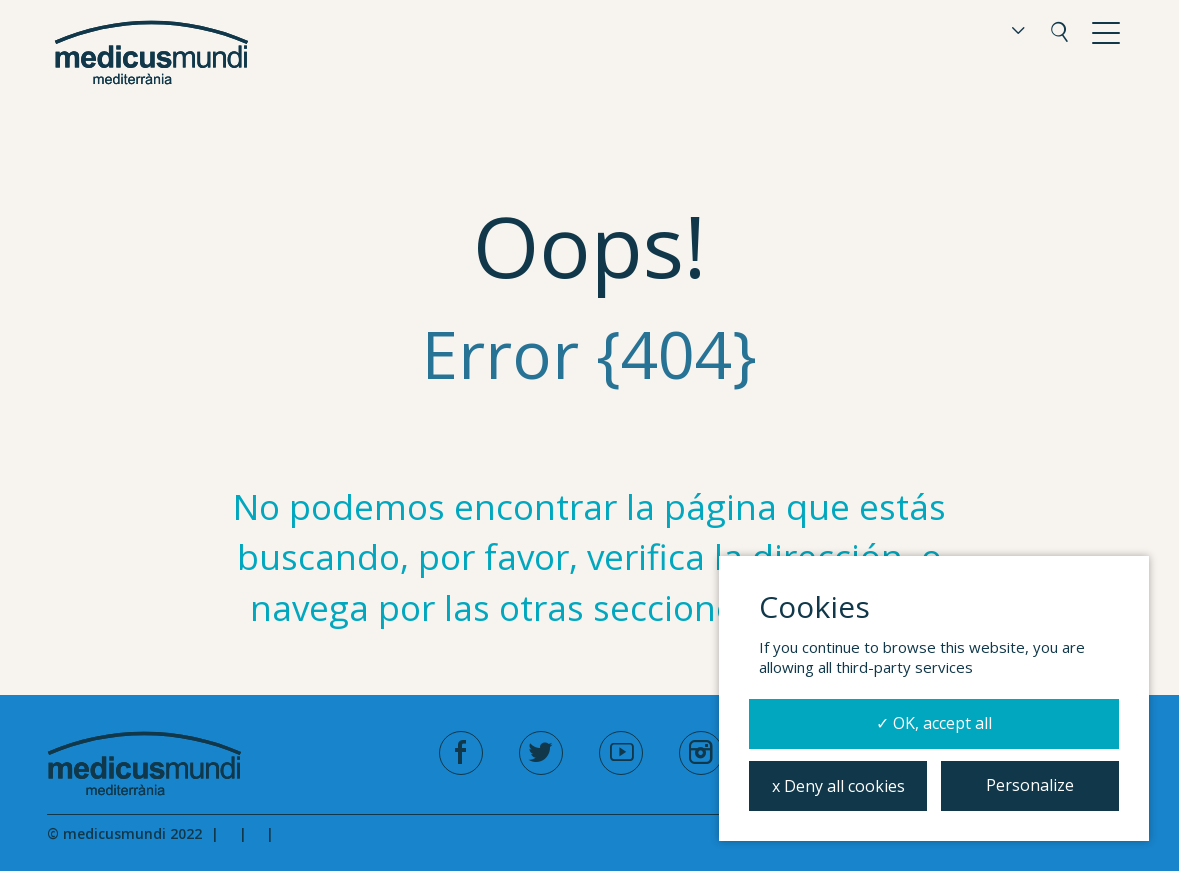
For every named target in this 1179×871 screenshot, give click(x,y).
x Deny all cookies (838, 786)
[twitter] (541, 753)
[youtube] (621, 753)
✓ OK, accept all (934, 723)
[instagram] (701, 753)
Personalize (1030, 785)
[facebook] (461, 753)
